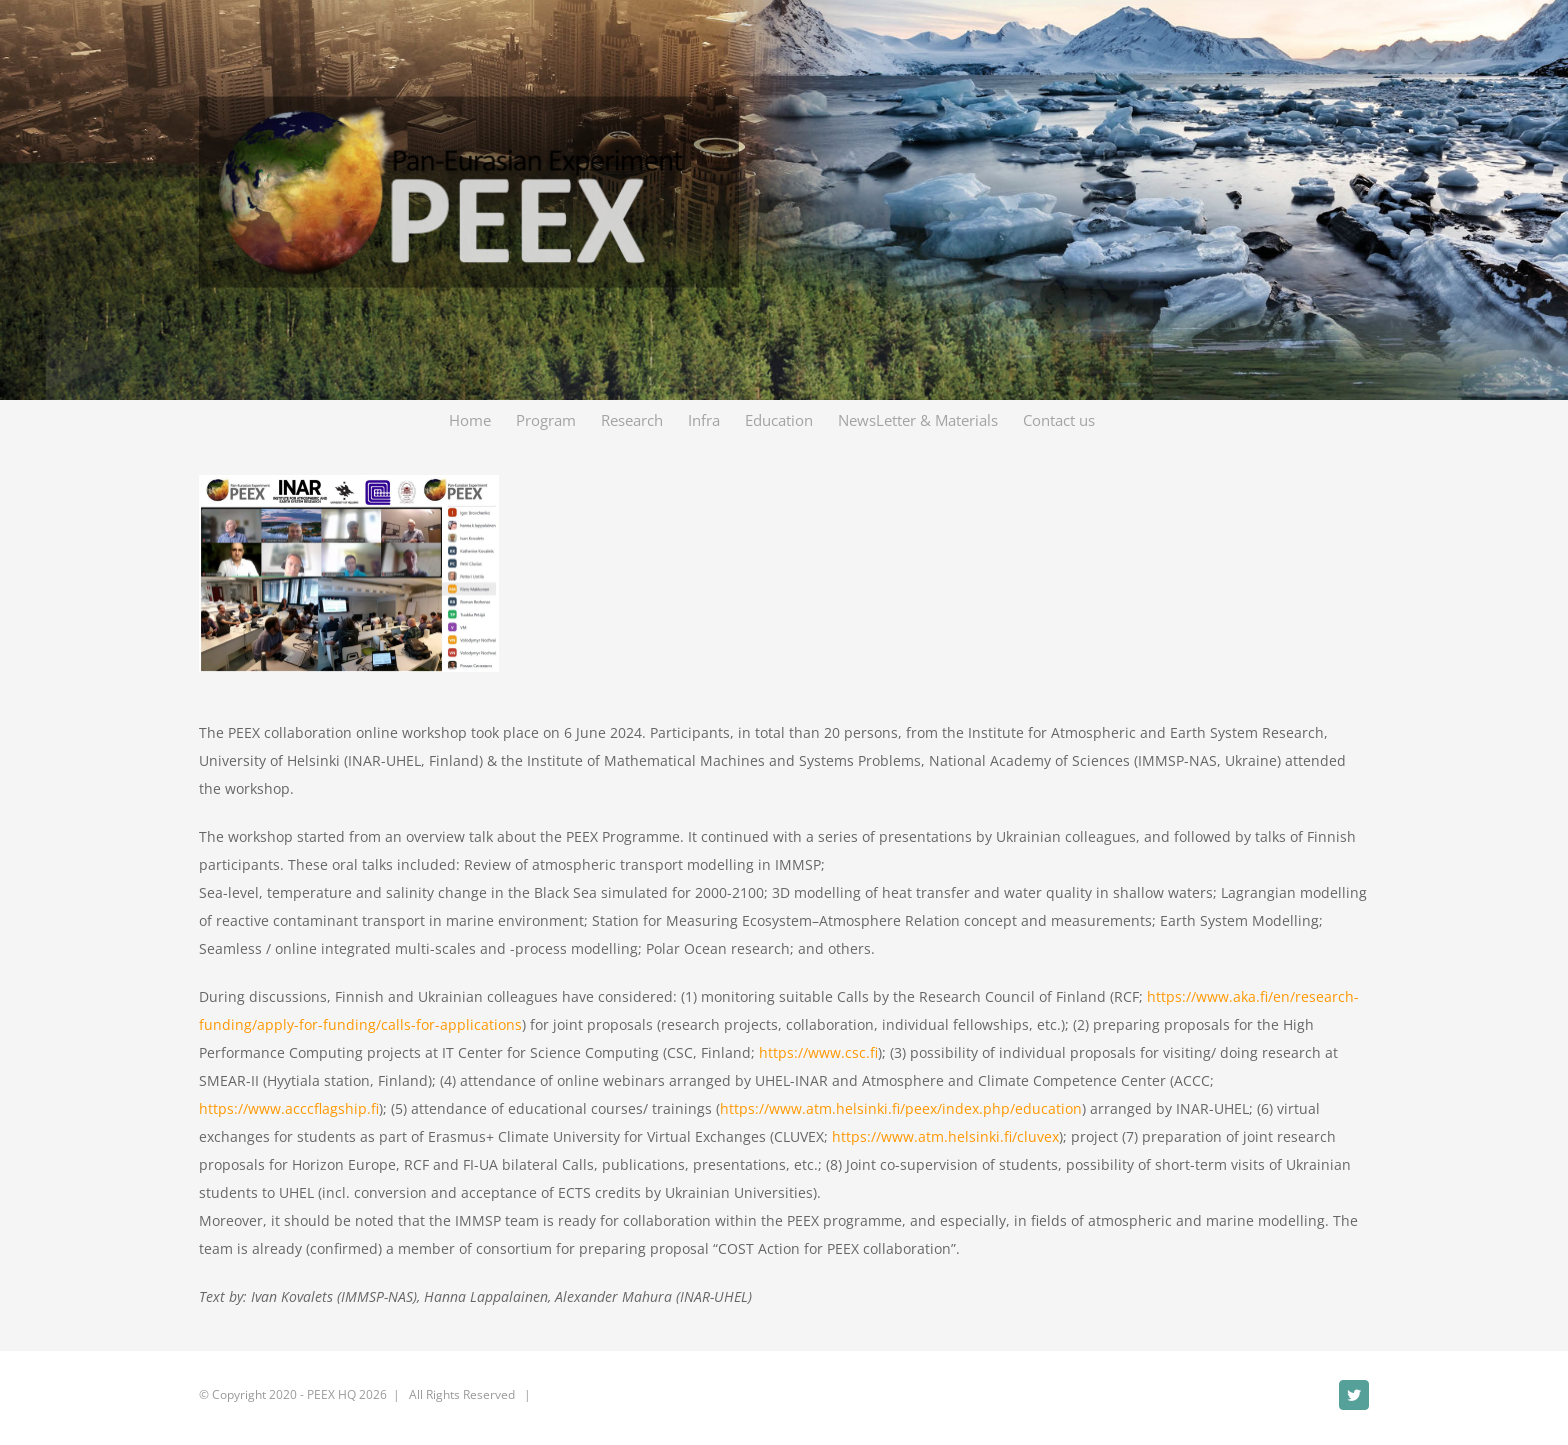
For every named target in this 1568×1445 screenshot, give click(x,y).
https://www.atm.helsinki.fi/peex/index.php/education (901, 1108)
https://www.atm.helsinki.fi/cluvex (945, 1136)
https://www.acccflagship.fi (289, 1108)
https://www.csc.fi (818, 1052)
